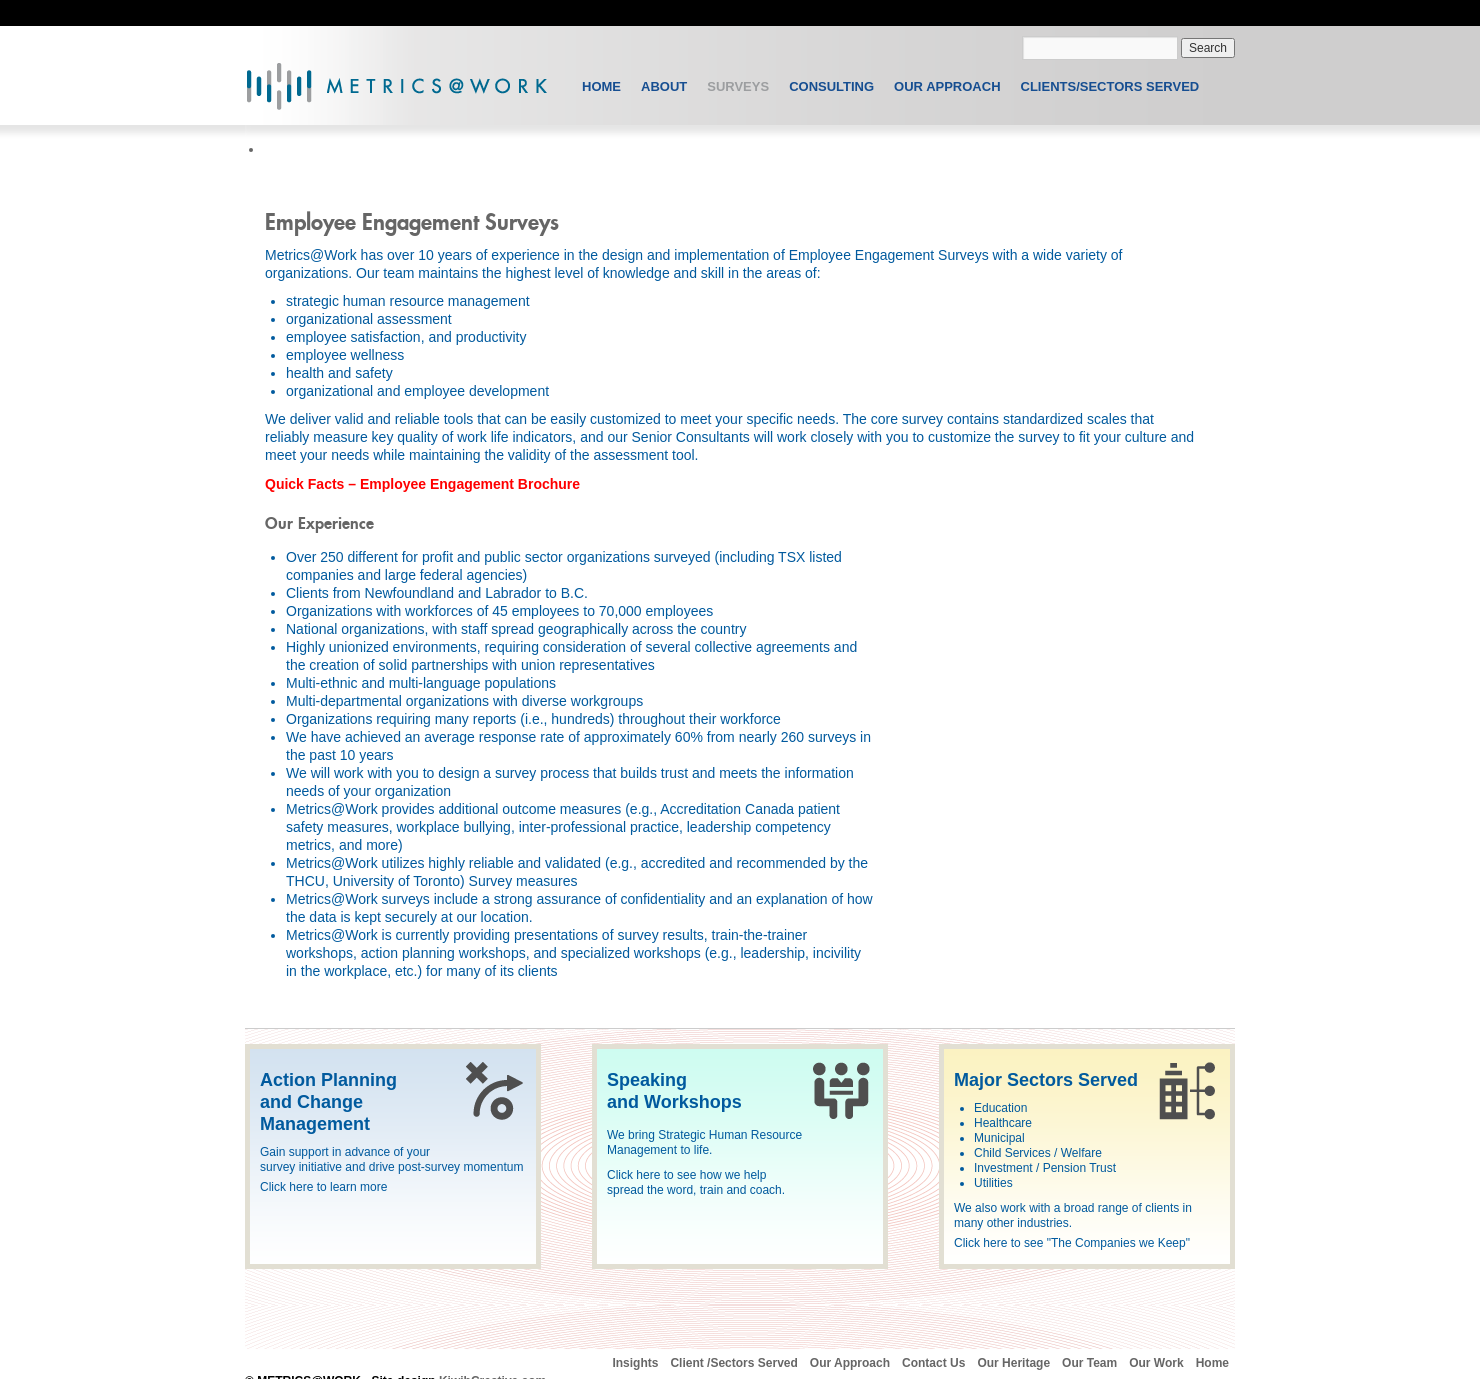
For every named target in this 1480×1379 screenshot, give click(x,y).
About (664, 86)
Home (601, 86)
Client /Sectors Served (733, 1363)
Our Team (1089, 1363)
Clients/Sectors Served (1110, 86)
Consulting (831, 86)
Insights (635, 1363)
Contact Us (933, 1363)
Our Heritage (1013, 1363)
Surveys (738, 86)
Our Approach (947, 86)
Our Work (1156, 1363)
